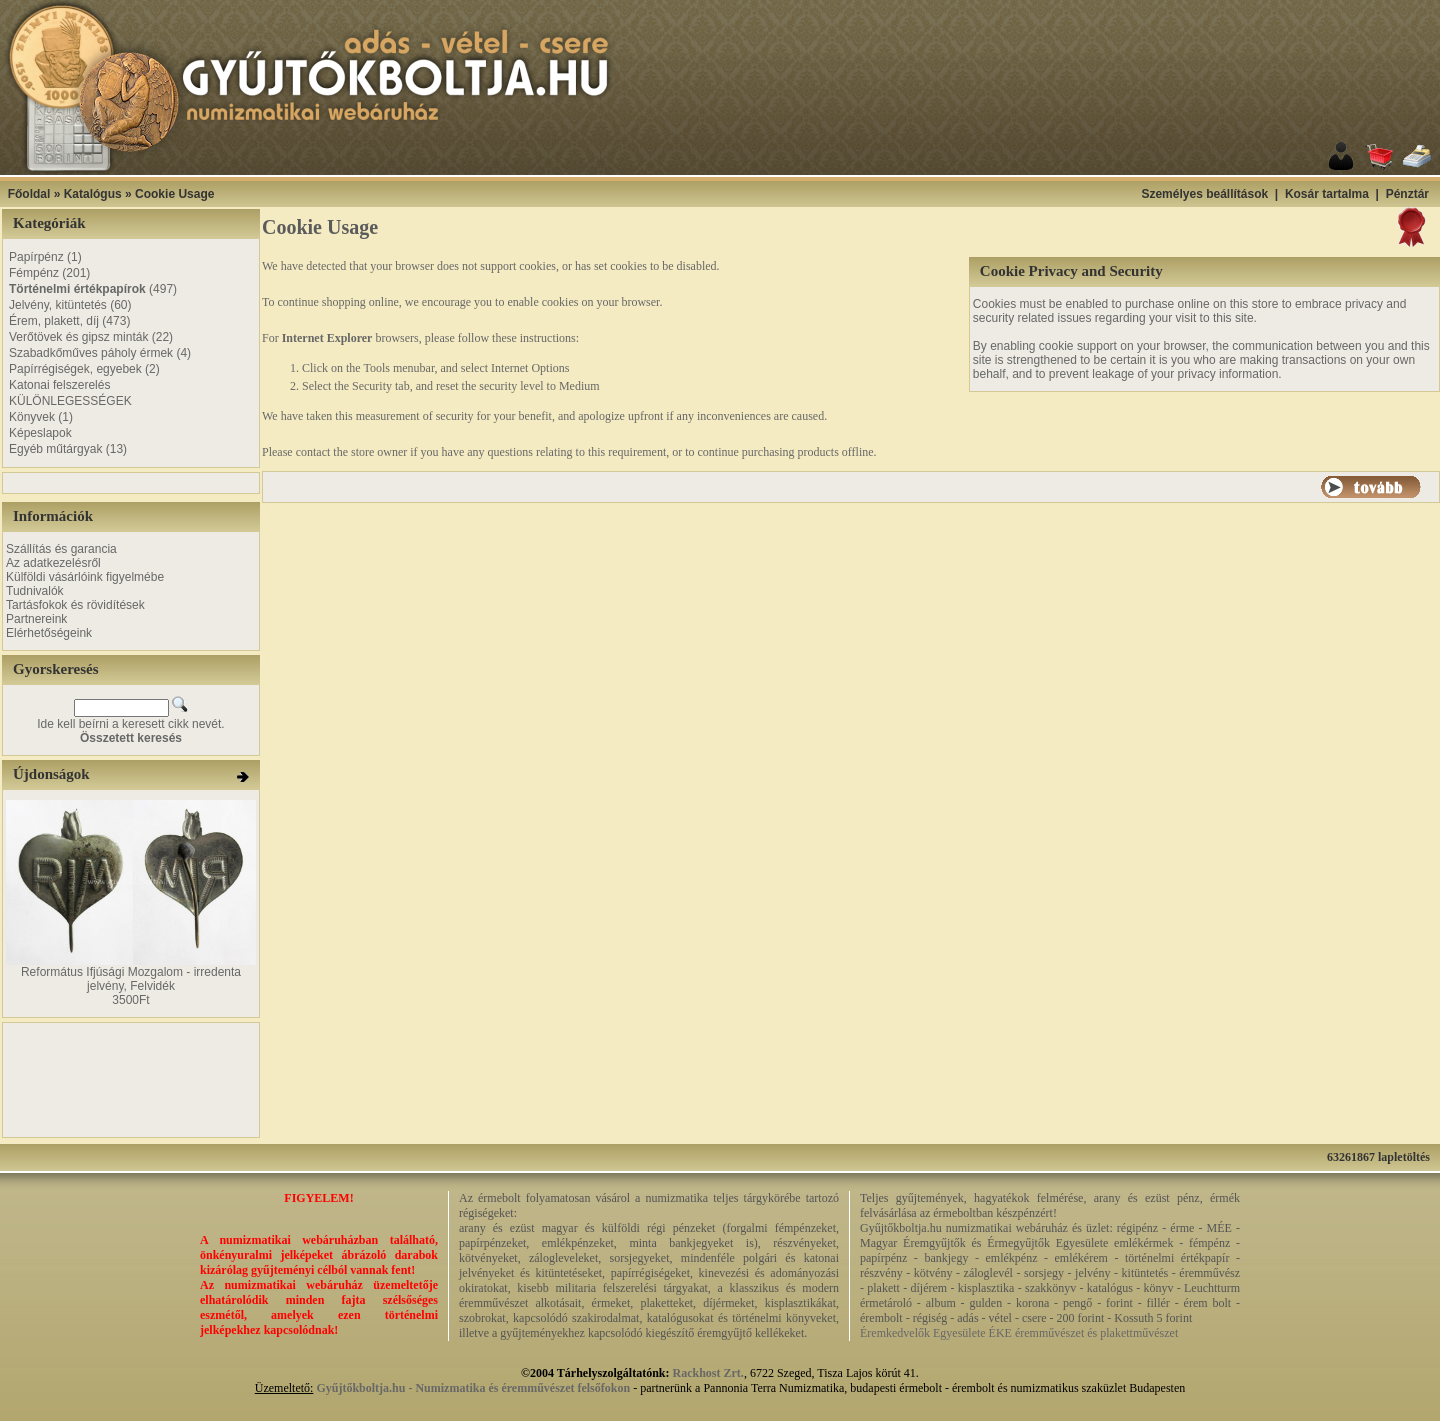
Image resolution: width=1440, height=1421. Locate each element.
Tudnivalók (35, 591)
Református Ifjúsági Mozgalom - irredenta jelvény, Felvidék (131, 979)
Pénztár (1407, 194)
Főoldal (29, 194)
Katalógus (93, 194)
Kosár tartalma (1327, 194)
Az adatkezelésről (53, 563)
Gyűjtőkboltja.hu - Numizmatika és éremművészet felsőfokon (473, 1388)
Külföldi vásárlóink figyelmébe (85, 577)
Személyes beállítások (1204, 194)
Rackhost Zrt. (708, 1373)
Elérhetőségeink (49, 633)
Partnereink (36, 619)
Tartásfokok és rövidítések (75, 605)
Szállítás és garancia (61, 549)
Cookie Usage (174, 194)
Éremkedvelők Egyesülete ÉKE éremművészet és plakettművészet (1019, 1333)
